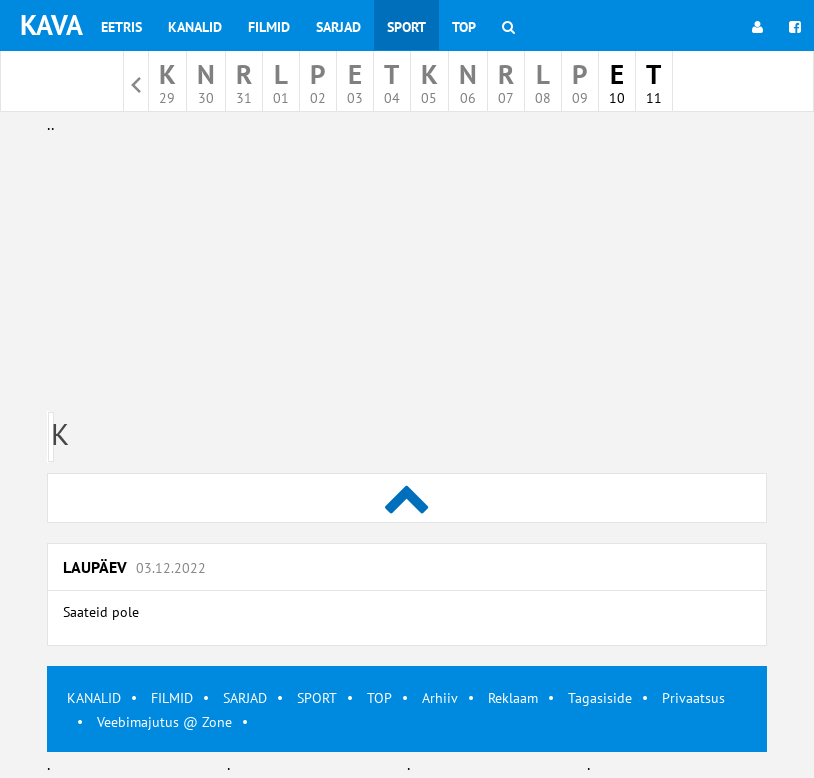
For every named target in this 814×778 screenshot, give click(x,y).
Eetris (121, 27)
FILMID (172, 698)
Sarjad (338, 27)
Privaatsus (693, 698)
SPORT (317, 698)
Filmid (269, 27)
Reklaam (513, 698)
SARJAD (245, 698)
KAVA (51, 24)
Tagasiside (600, 698)
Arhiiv (440, 698)
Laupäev (134, 567)
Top (464, 27)
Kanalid (195, 27)
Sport (406, 27)
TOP (379, 698)
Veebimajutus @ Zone (164, 722)
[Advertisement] (407, 278)
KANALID (94, 698)
